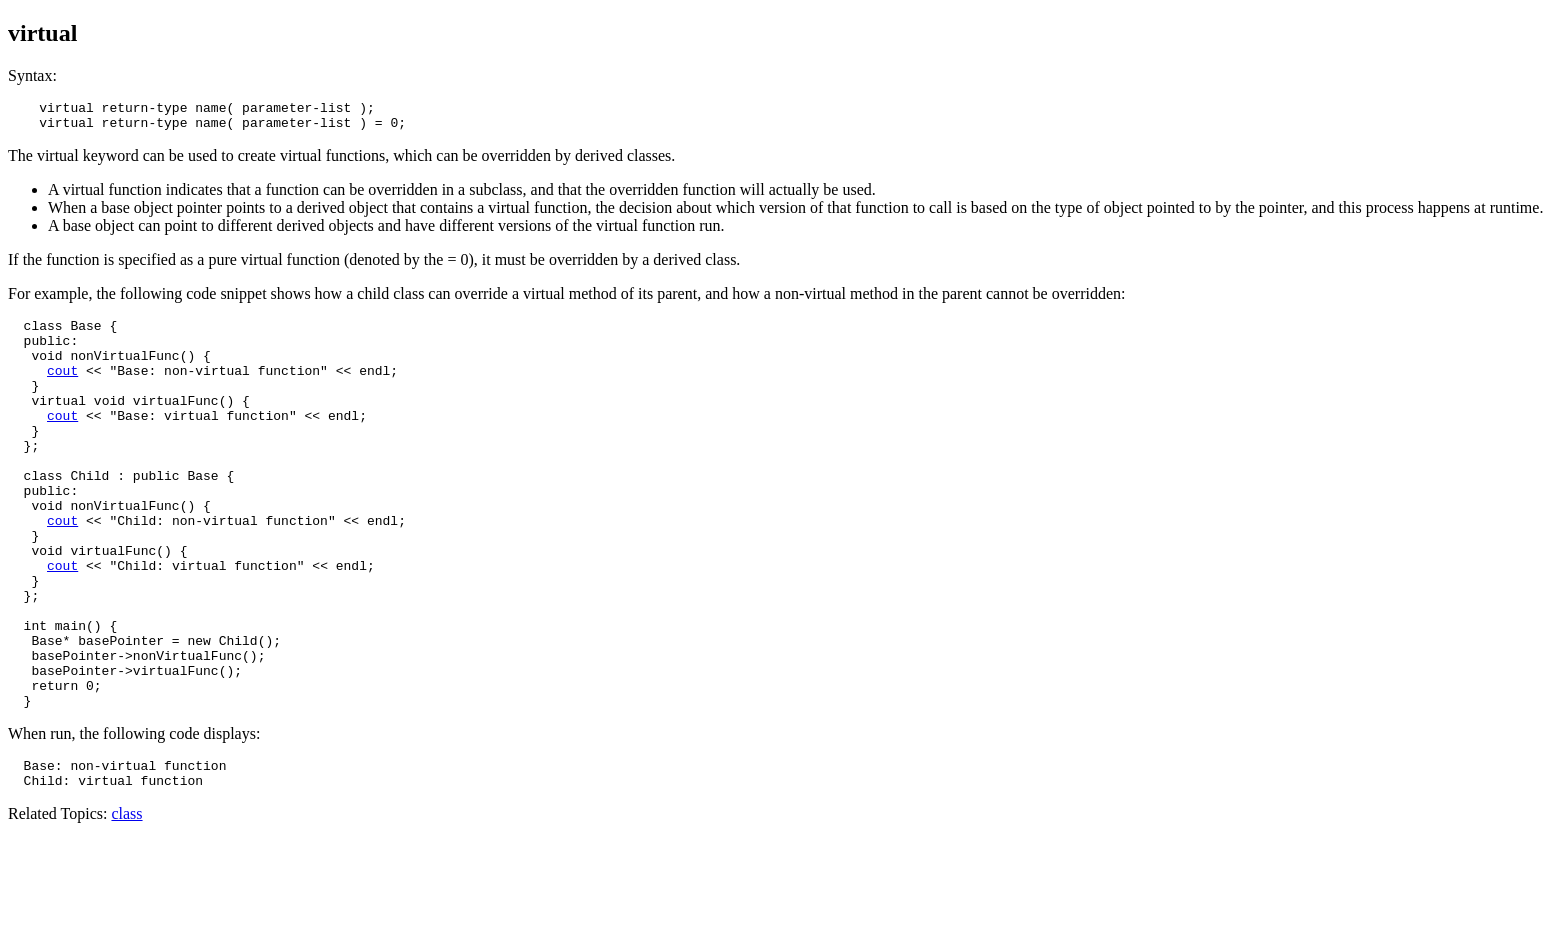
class (126, 903)
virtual (42, 33)
